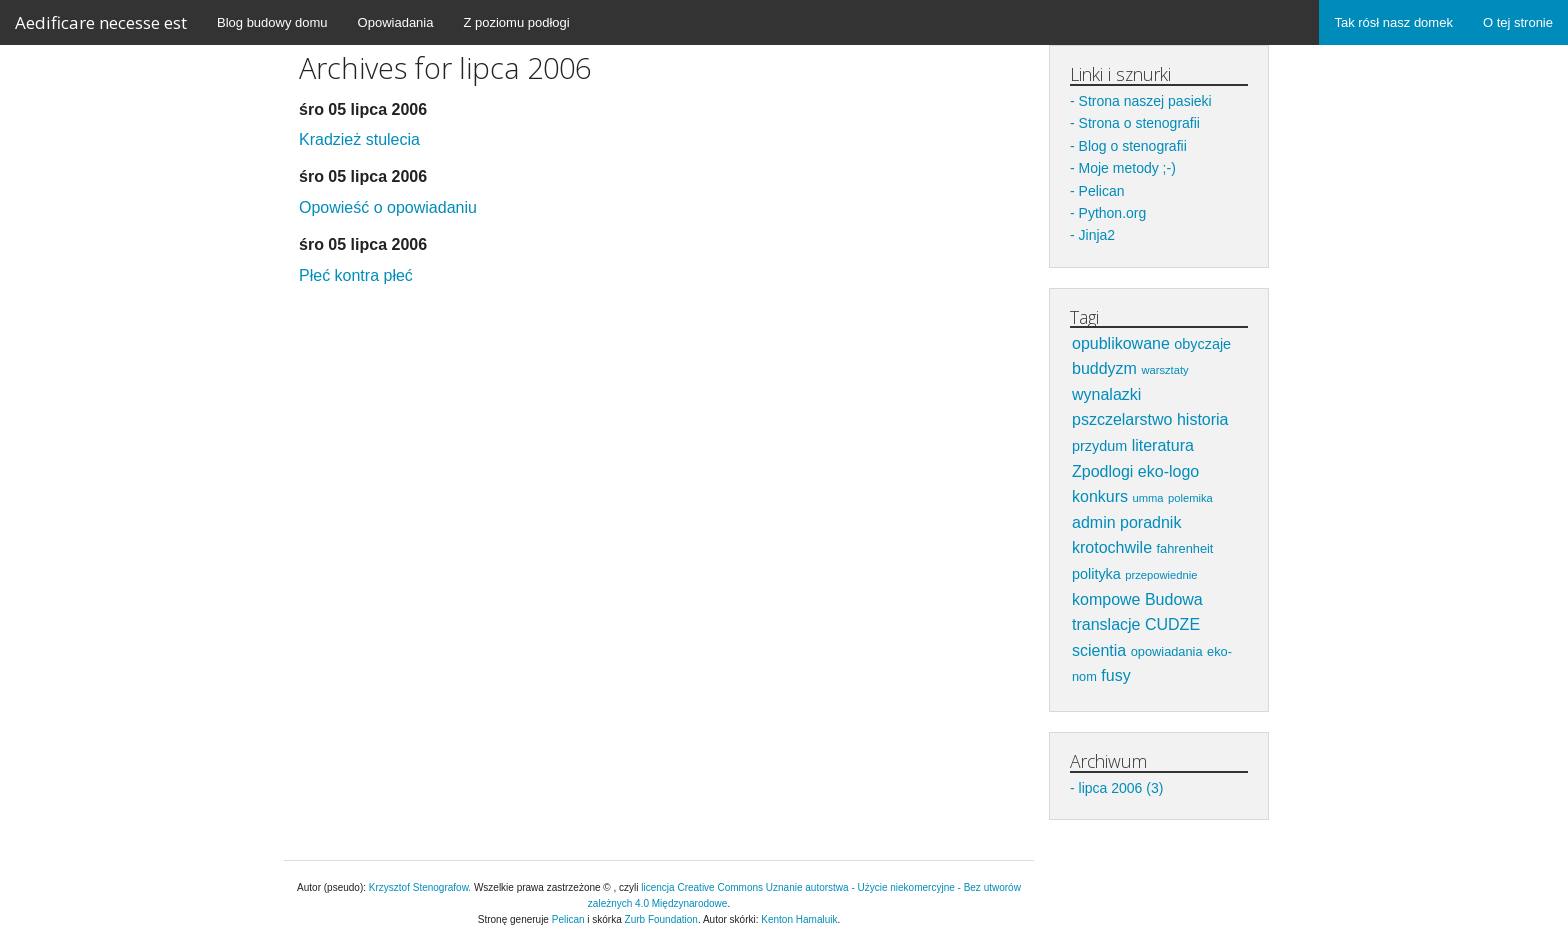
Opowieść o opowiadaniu (388, 207)
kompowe (1106, 599)
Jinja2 (1097, 235)
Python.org (1113, 213)
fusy (1115, 675)
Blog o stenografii (1133, 146)
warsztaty (1164, 370)
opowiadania (1167, 651)
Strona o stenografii (1139, 123)
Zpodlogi (1102, 471)
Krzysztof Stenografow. (421, 887)
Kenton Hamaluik (799, 919)
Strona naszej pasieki (1145, 101)
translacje (1106, 624)
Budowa (1174, 599)
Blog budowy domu (272, 22)
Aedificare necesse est (101, 22)
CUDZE (1172, 624)
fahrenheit (1184, 548)
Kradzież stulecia (359, 139)
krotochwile (1112, 547)
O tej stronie (1518, 22)
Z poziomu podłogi (516, 22)
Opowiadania (396, 22)
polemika (1190, 498)
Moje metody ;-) (1127, 168)
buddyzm (1104, 368)
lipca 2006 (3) (1121, 788)
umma (1147, 498)
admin (1094, 522)
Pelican (1102, 191)
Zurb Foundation (661, 919)
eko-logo (1168, 471)
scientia (1099, 650)
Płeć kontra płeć (356, 275)
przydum (1099, 446)
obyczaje (1202, 344)
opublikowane (1121, 343)
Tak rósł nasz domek (1393, 22)
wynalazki (1106, 394)
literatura (1163, 445)
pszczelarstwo (1122, 419)
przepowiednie (1161, 575)
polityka (1096, 574)
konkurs (1100, 496)
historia (1203, 419)
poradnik (1150, 522)
